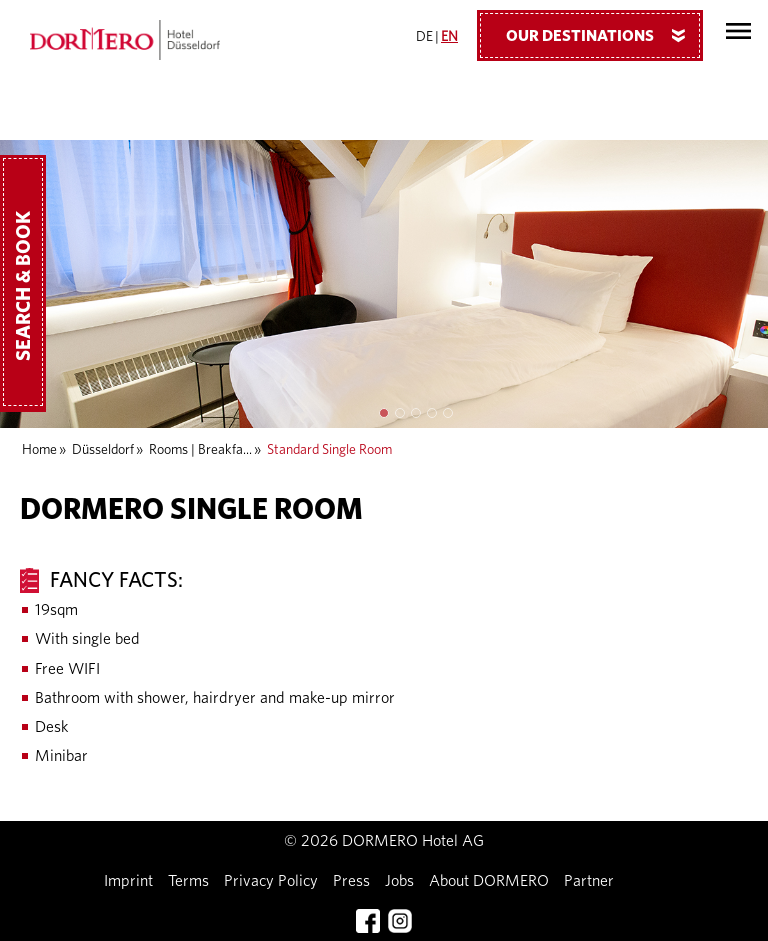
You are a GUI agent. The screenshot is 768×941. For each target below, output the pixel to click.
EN (449, 37)
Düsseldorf (103, 450)
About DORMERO (489, 881)
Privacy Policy (271, 881)
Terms (188, 881)
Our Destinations (603, 35)
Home (39, 450)
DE (424, 37)
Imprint (128, 881)
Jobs (399, 881)
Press (351, 881)
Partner (589, 881)
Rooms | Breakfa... (200, 450)
